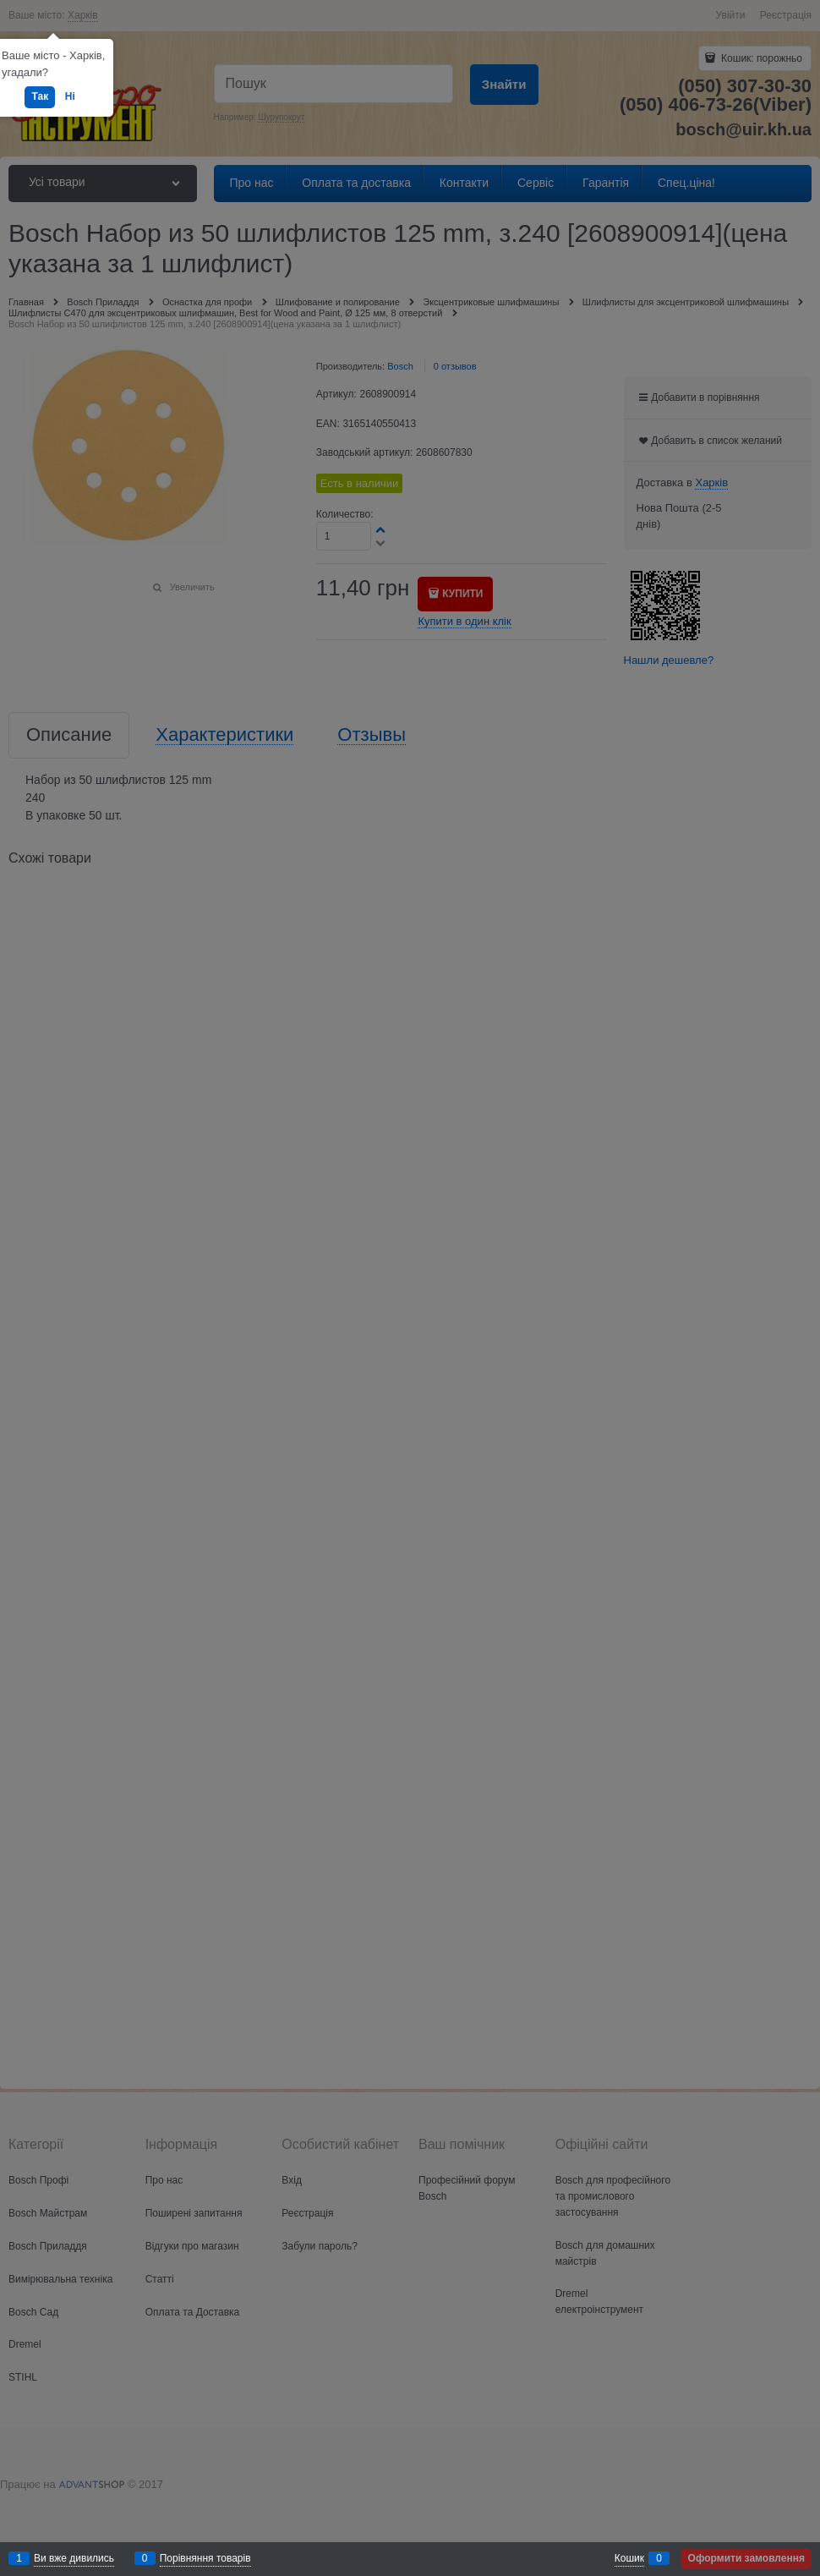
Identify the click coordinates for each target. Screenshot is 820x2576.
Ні (70, 96)
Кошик (629, 2558)
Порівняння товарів (205, 2558)
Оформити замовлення (746, 2558)
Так (39, 96)
